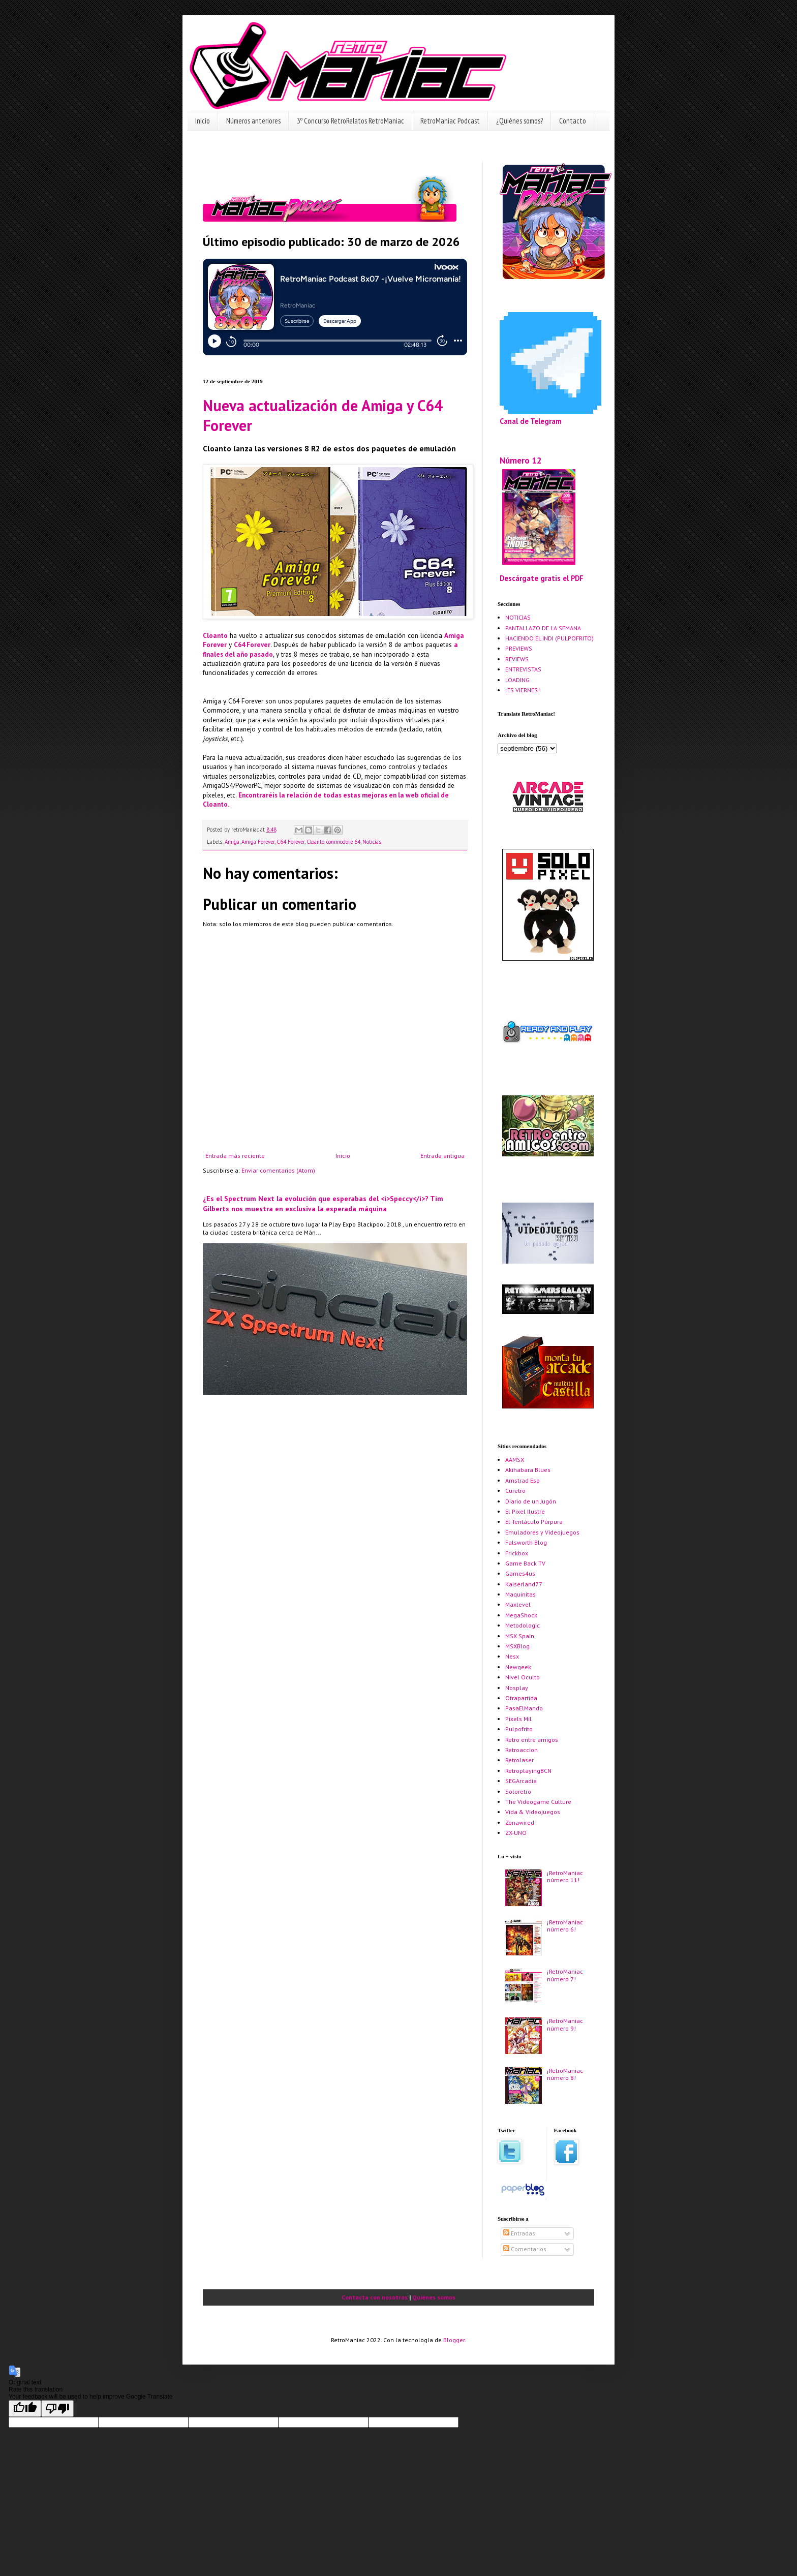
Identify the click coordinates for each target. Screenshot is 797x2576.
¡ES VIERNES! (522, 690)
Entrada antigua (442, 1155)
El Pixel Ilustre (525, 1511)
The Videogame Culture (538, 1801)
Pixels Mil (518, 1719)
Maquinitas (520, 1594)
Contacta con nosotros (375, 2297)
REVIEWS (517, 659)
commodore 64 (343, 841)
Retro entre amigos (531, 1739)
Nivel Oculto (522, 1677)
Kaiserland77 (523, 1584)
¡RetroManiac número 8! (565, 2074)
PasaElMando (524, 1708)
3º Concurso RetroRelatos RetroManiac (350, 121)
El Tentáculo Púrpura (534, 1521)
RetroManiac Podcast (450, 121)
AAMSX (514, 1459)
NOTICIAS (518, 617)
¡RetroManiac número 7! (565, 1975)
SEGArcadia (521, 1781)
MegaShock (521, 1615)
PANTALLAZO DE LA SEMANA (543, 628)
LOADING (517, 680)
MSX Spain (519, 1636)
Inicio (202, 121)
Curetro (515, 1490)
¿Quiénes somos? (519, 121)
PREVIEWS (518, 648)
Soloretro (518, 1791)
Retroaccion (521, 1750)
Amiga (232, 841)
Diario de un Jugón (530, 1501)
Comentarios (524, 2249)
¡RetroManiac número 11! (565, 1876)
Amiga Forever (257, 841)
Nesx (512, 1656)
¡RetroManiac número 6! (565, 1925)
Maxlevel (518, 1604)
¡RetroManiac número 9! (565, 2024)
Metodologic (522, 1625)
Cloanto (215, 635)
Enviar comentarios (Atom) (278, 1170)
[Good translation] (25, 2408)
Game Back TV (525, 1563)
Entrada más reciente (235, 1155)
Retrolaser (519, 1760)
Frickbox (516, 1553)
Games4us (520, 1573)
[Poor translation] (57, 2408)
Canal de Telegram (531, 421)
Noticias (371, 841)
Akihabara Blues (527, 1470)
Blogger (454, 2340)
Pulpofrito (519, 1729)
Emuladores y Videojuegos (542, 1532)
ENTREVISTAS (523, 669)
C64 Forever (252, 644)
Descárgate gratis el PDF (542, 578)
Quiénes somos (433, 2297)
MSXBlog (517, 1646)
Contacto (572, 121)
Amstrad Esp (522, 1480)
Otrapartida (521, 1698)
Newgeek (518, 1667)
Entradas (519, 2233)
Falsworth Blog (526, 1542)
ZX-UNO (516, 1832)
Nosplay (516, 1688)
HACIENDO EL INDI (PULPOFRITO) (549, 638)
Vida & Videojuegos (532, 1812)
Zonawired (519, 1822)
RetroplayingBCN (528, 1770)
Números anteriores (253, 121)
